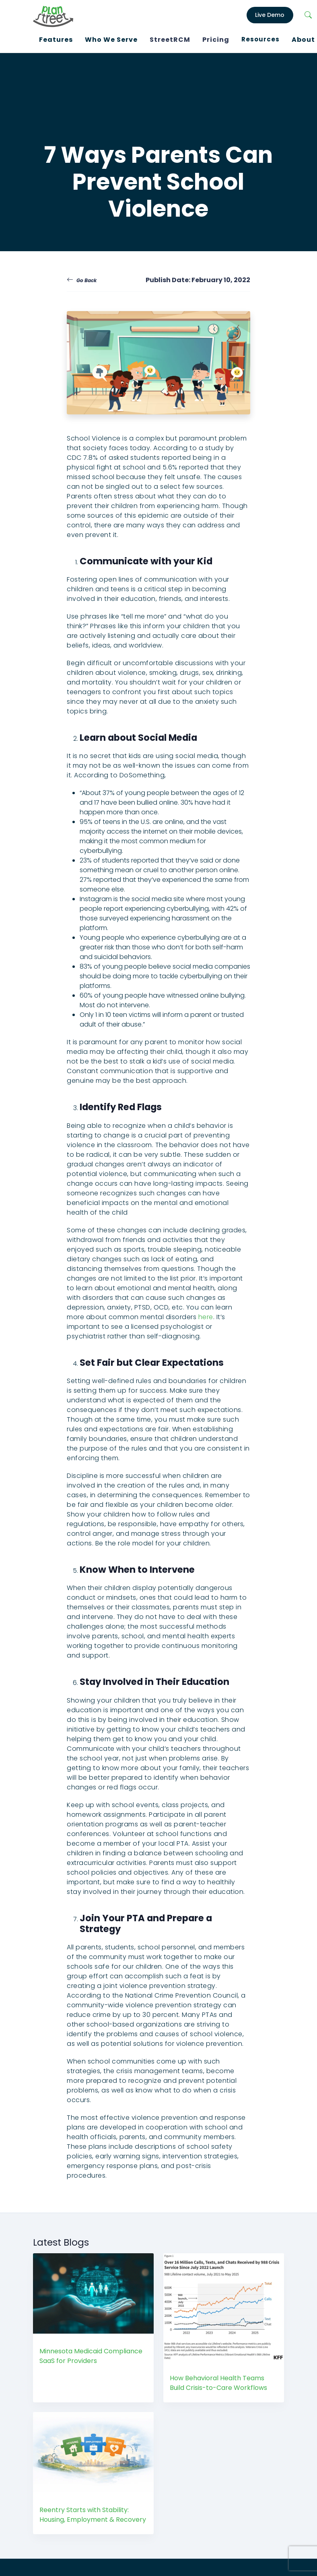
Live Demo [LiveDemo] (269, 14)
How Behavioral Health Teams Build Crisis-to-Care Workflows (218, 2380)
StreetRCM (170, 38)
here (205, 1314)
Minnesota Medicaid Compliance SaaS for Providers (90, 2353)
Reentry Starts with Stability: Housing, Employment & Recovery (92, 2511)
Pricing (215, 38)
